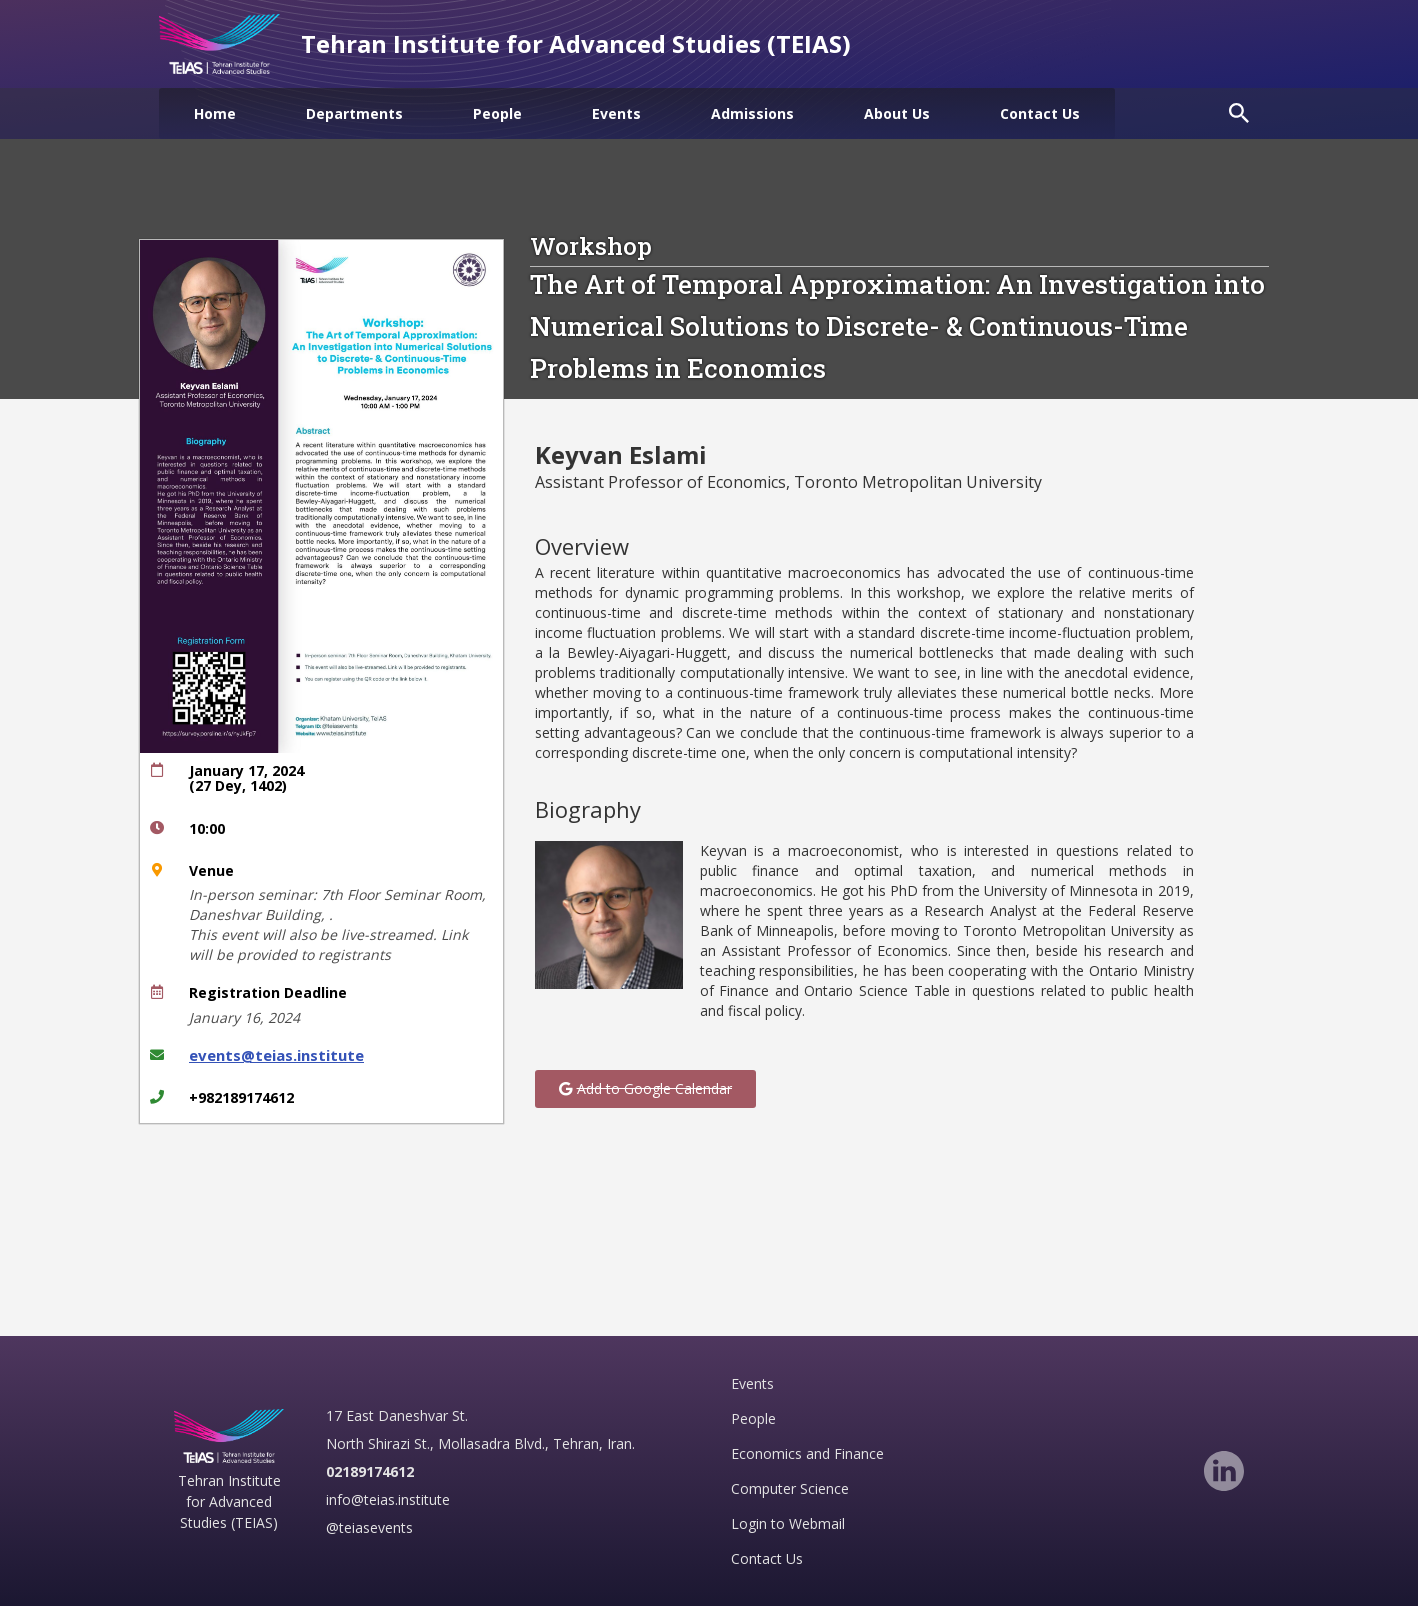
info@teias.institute (388, 1499)
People (753, 1418)
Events (752, 1383)
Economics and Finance (807, 1453)
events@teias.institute (276, 1055)
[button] (645, 1089)
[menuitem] (215, 113)
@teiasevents (369, 1527)
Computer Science (790, 1488)
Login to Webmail (788, 1523)
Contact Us (767, 1558)
